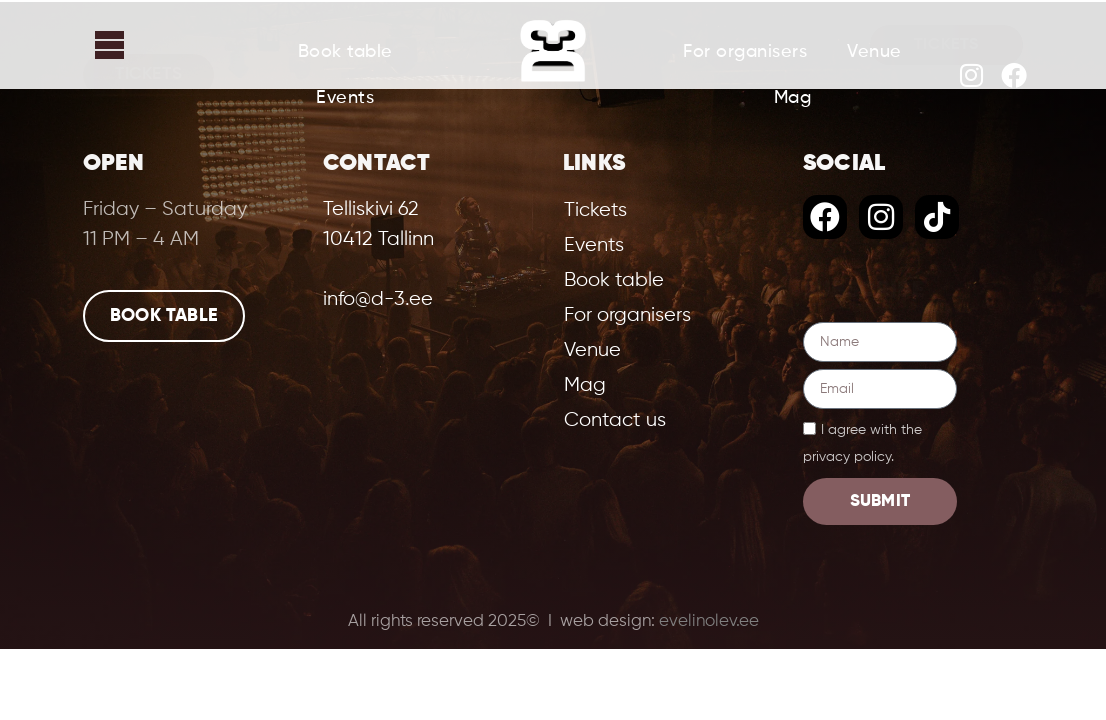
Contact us (615, 420)
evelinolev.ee (709, 621)
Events (345, 98)
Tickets (148, 74)
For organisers (745, 52)
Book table (345, 52)
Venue (874, 52)
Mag (793, 98)
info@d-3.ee (378, 299)
